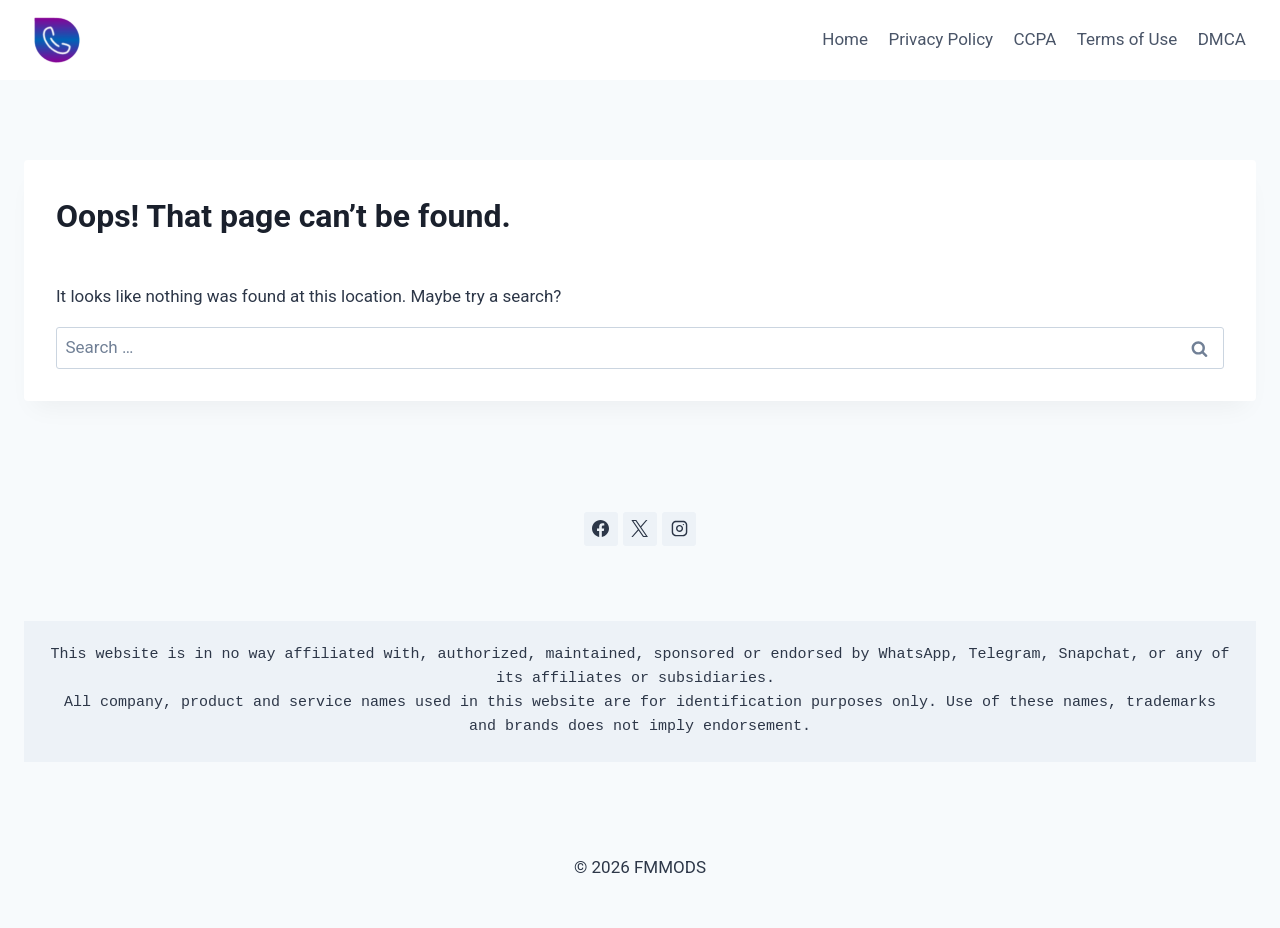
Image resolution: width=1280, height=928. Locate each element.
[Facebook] (601, 529)
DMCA (1222, 39)
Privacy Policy (940, 39)
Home (845, 39)
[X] (640, 529)
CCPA (1034, 39)
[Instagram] (679, 529)
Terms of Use (1127, 39)
